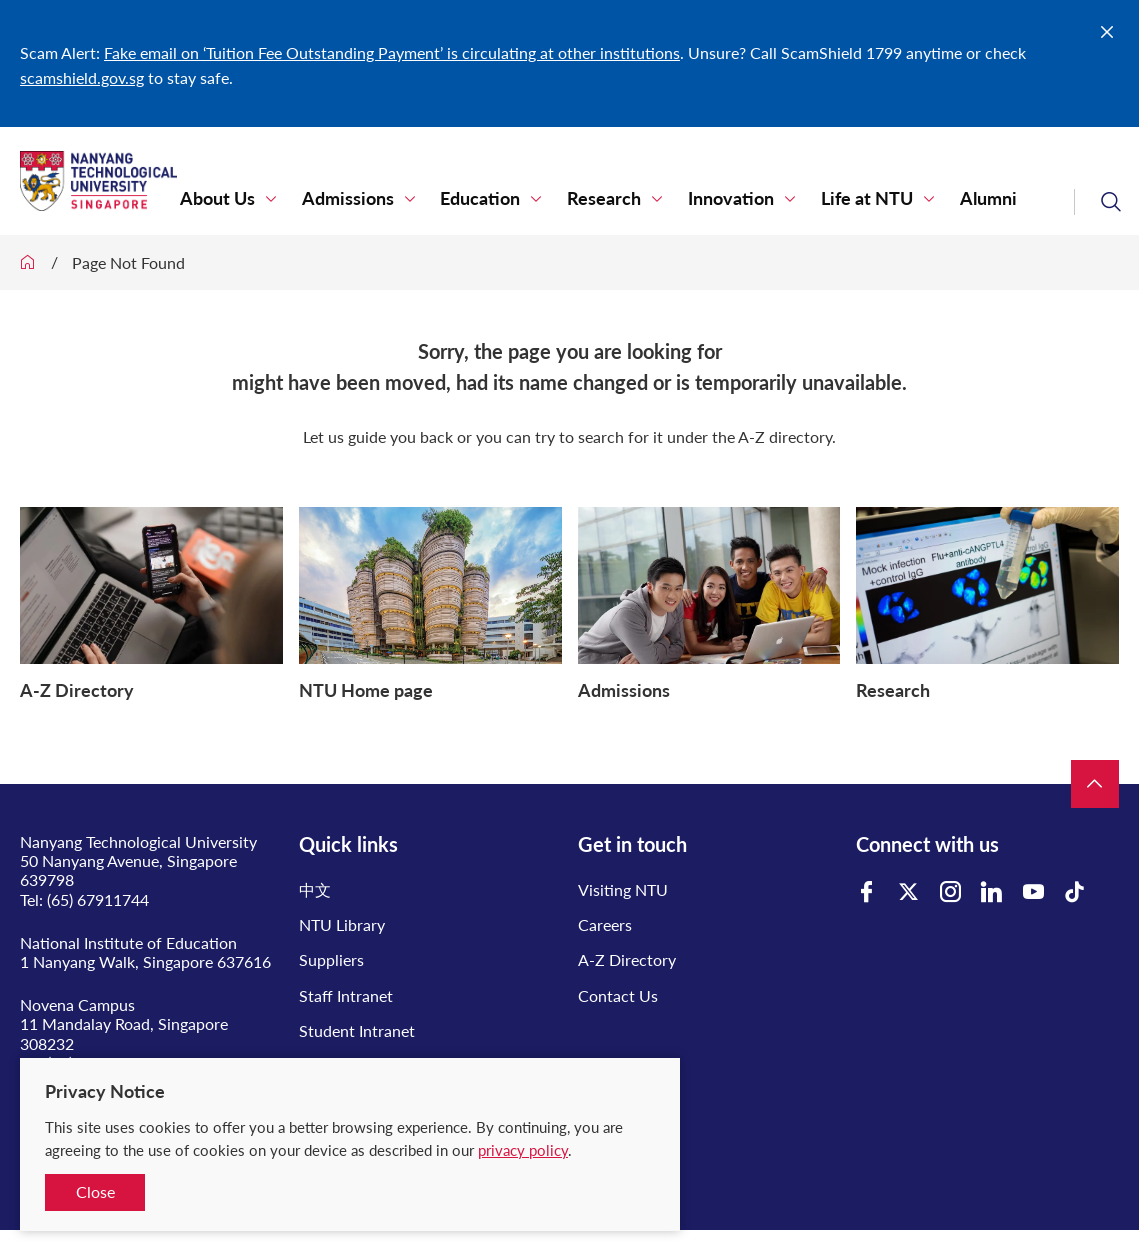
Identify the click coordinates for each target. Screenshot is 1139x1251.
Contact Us (618, 995)
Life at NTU (835, 199)
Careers (605, 924)
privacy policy (523, 1150)
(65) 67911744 (98, 899)
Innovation (705, 199)
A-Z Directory (627, 959)
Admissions (339, 199)
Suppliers (331, 959)
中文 (315, 889)
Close (95, 1191)
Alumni (950, 199)
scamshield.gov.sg (82, 77)
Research (584, 199)
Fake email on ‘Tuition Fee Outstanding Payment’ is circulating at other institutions (392, 52)
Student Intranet (357, 1030)
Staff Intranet (346, 995)
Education (466, 199)
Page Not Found (128, 262)
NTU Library (342, 924)
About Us (214, 199)
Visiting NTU (623, 889)
